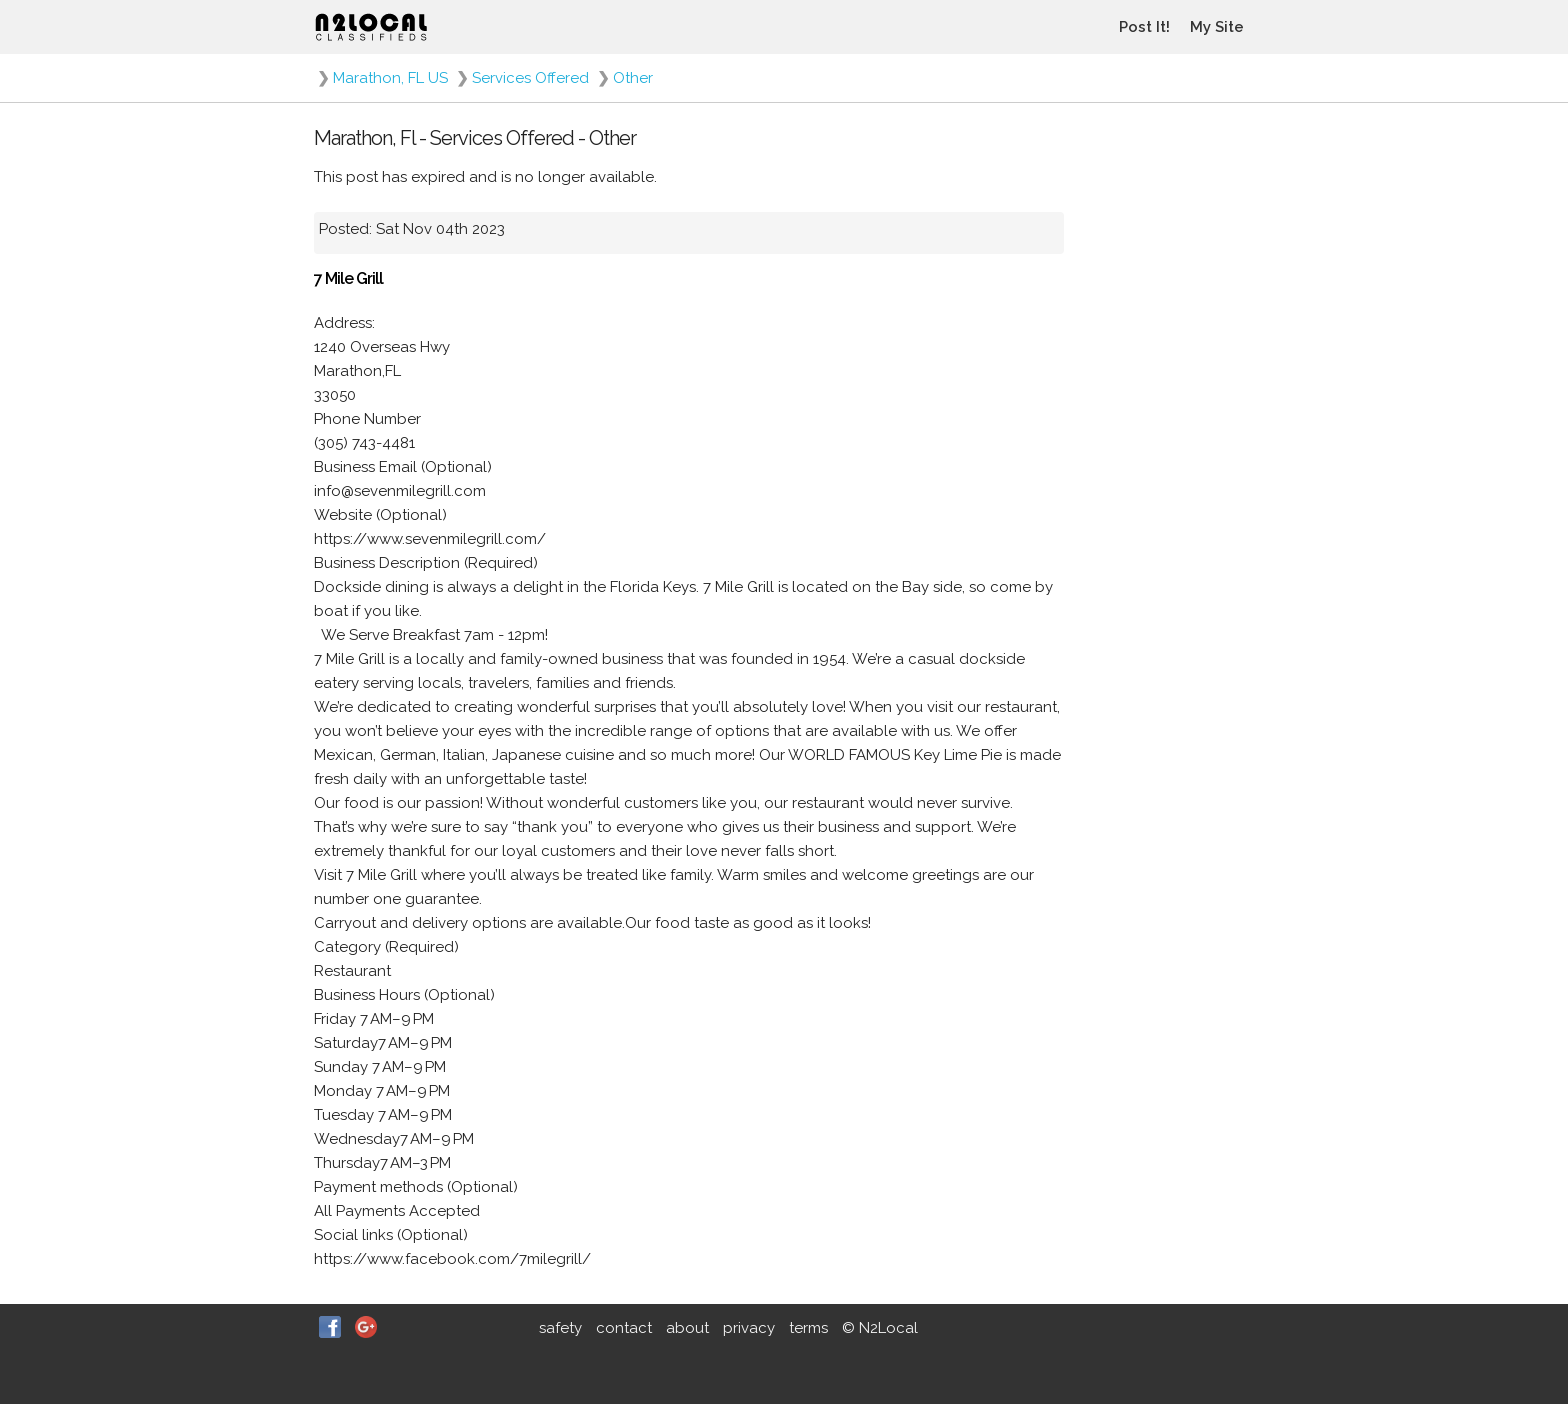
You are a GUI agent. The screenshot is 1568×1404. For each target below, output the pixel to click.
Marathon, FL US (390, 78)
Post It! (1144, 27)
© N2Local (880, 1328)
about (687, 1328)
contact (624, 1328)
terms (808, 1328)
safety (560, 1328)
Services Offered (530, 78)
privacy (749, 1328)
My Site (1217, 27)
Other (633, 78)
